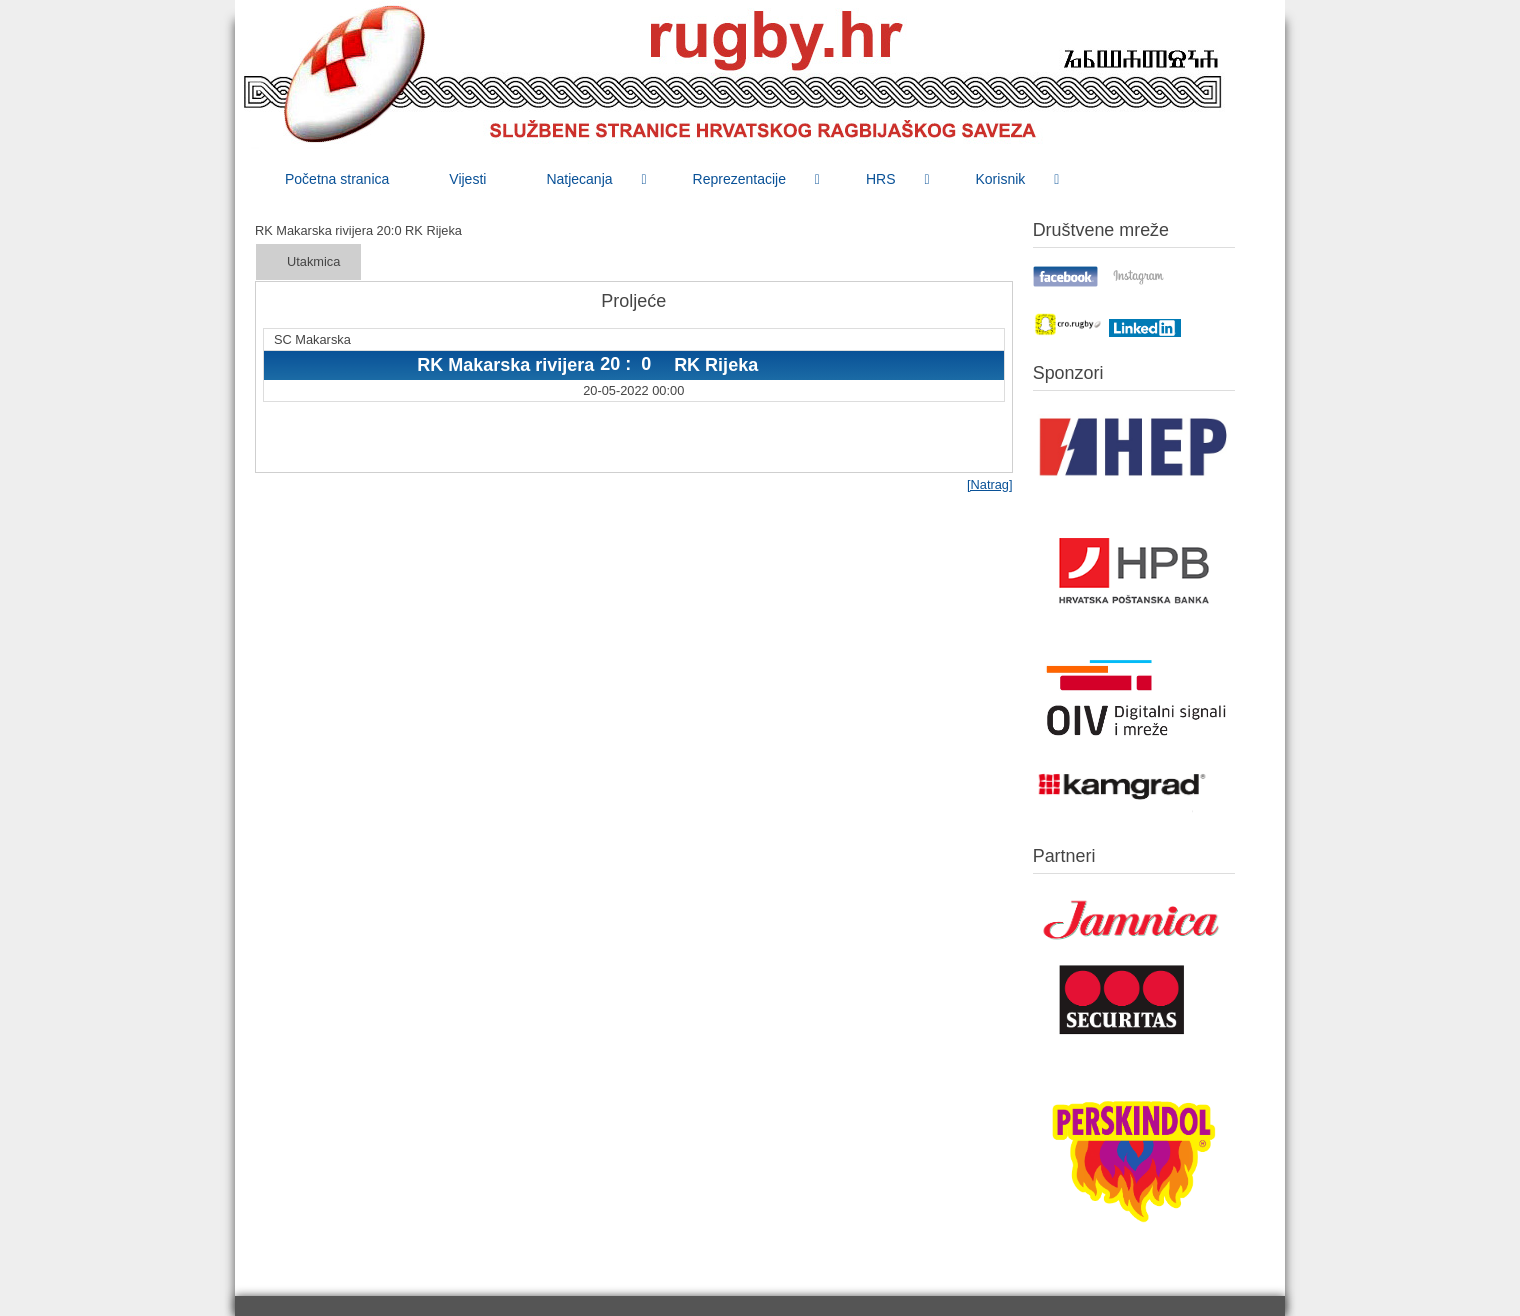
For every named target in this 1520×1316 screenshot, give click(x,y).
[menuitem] (337, 179)
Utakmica (313, 261)
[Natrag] (990, 484)
